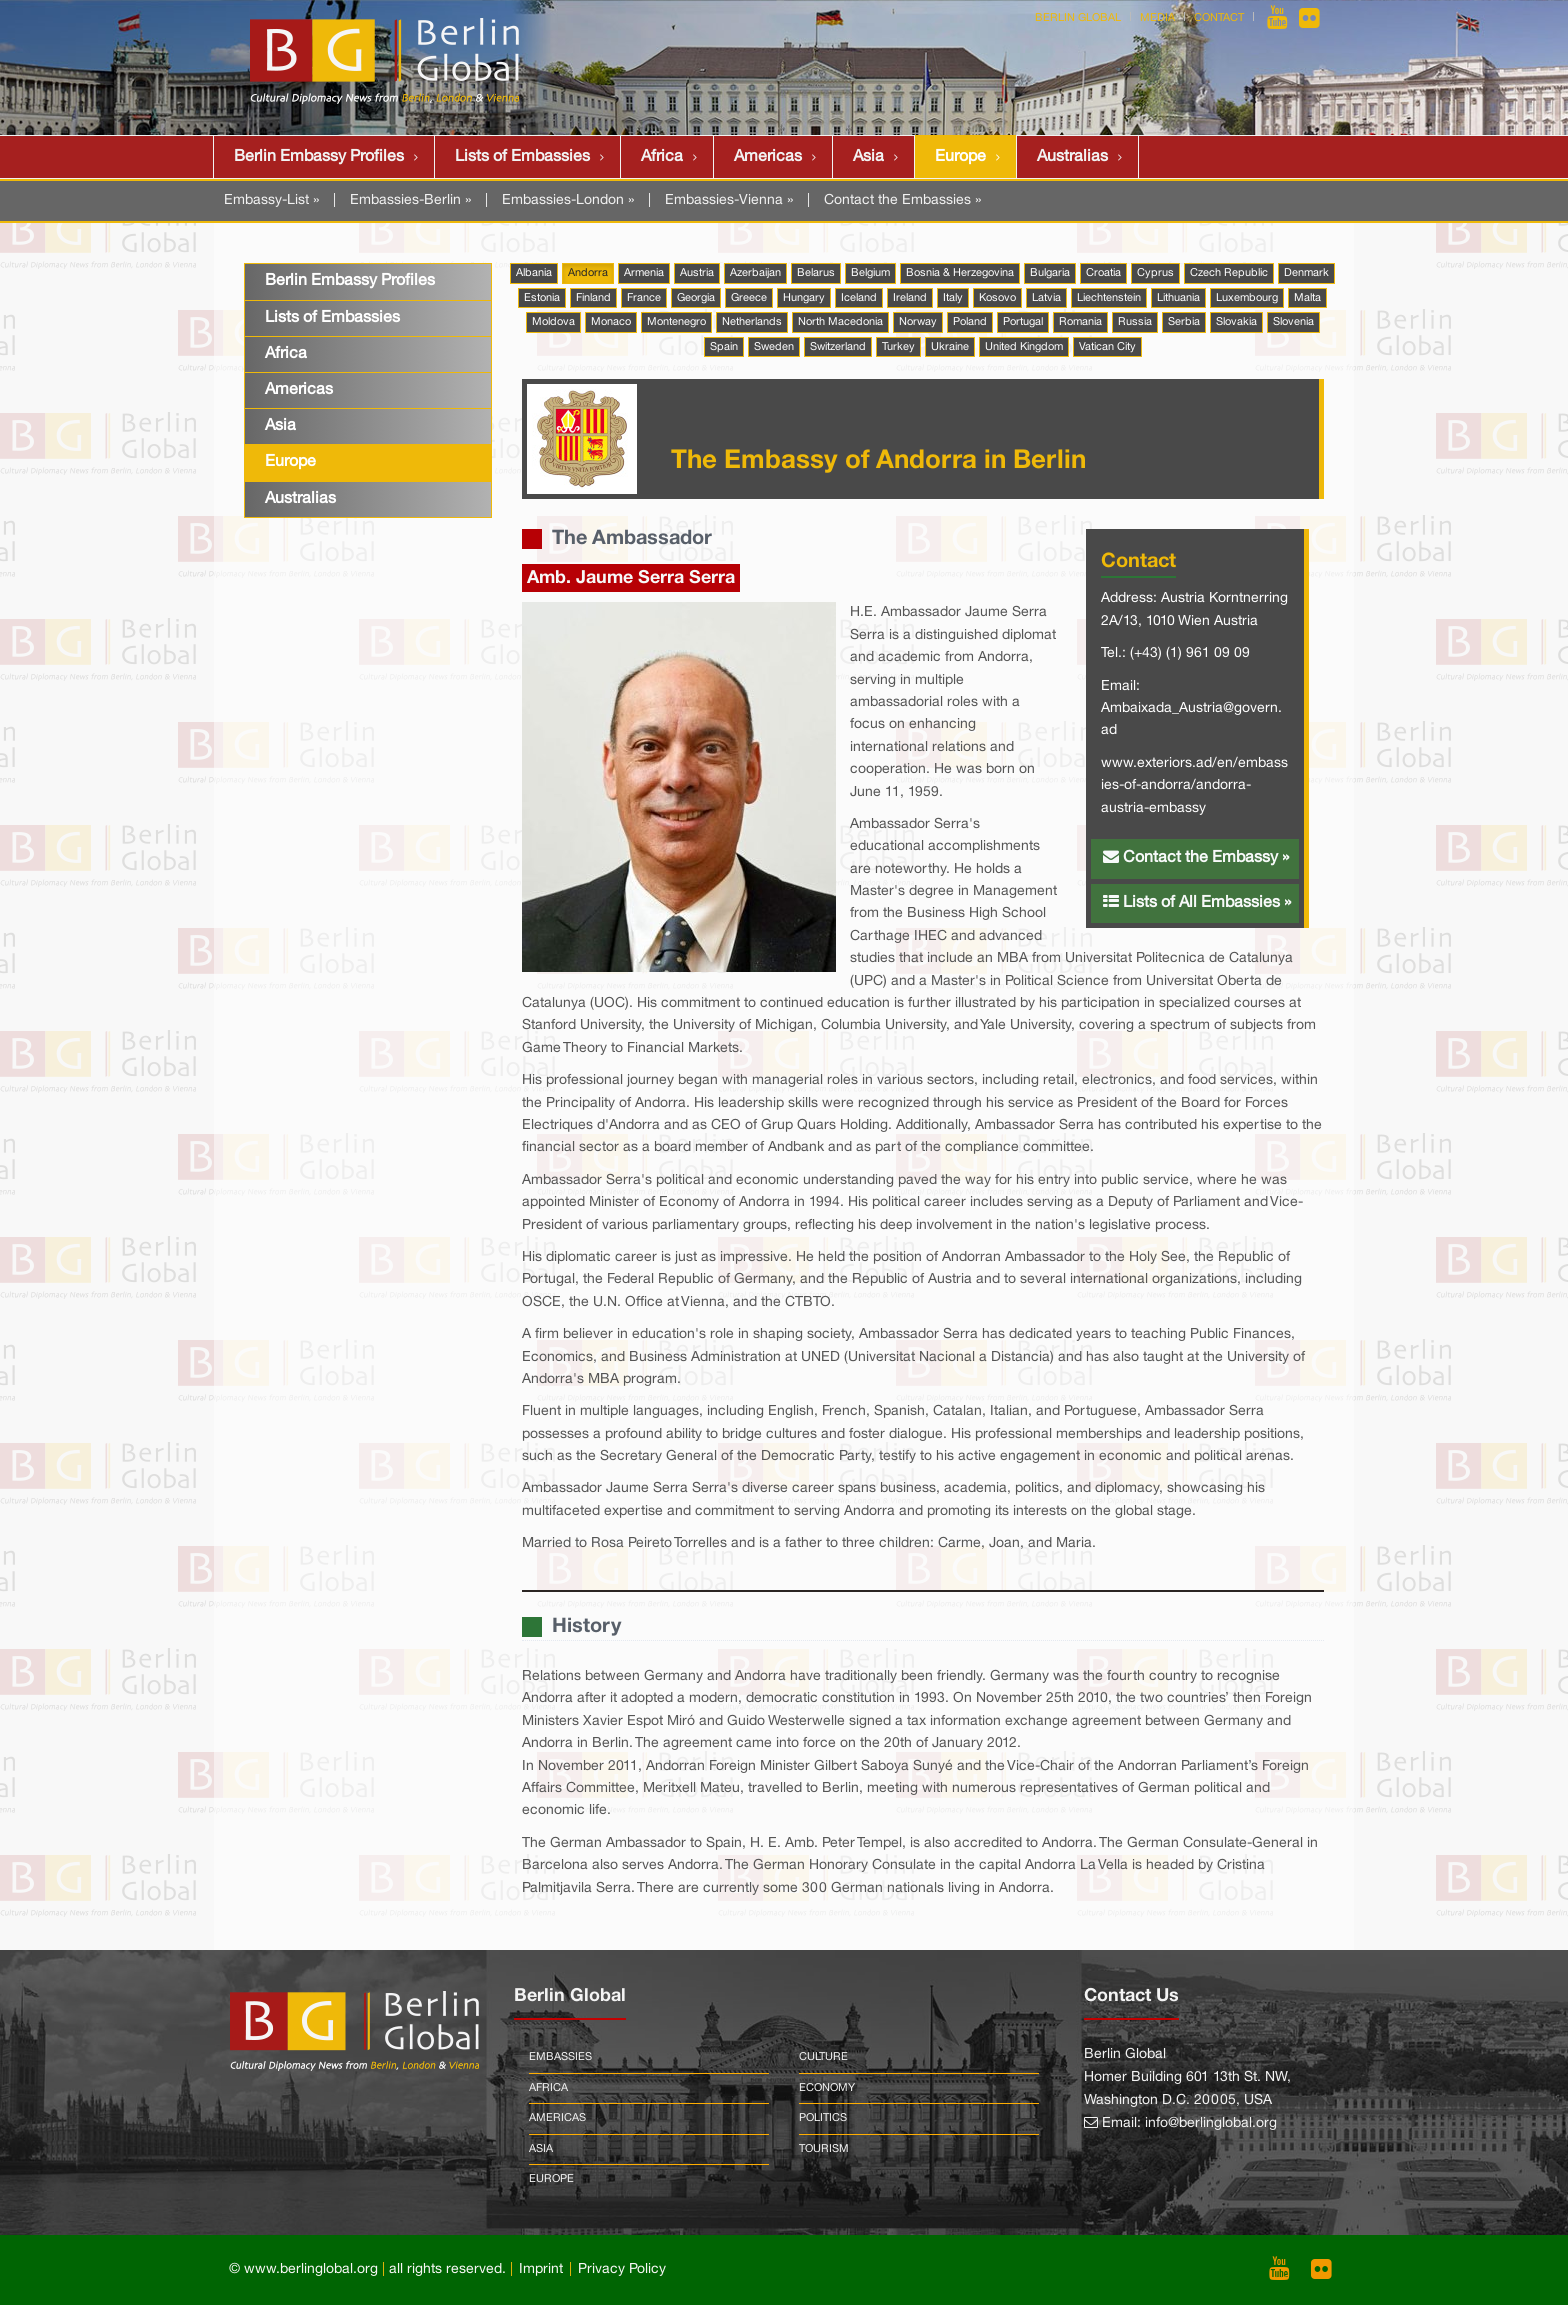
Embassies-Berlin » (410, 200)
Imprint (541, 2269)
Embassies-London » (568, 200)
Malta (1307, 298)
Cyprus (1155, 273)
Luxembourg (1247, 298)
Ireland (910, 298)
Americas (768, 157)
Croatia (1103, 273)
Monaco (611, 322)
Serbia (1184, 322)
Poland (970, 322)
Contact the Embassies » (902, 200)
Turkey (898, 347)
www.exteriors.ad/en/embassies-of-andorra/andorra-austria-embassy (1194, 786)
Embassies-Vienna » (729, 200)
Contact (1219, 18)
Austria (697, 273)
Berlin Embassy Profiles (319, 157)
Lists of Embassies (522, 157)
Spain (724, 347)
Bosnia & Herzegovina (960, 273)
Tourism (824, 2149)
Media (1157, 18)
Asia (868, 157)
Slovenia (1293, 322)
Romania (1080, 322)
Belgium (870, 273)
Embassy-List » (271, 200)
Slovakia (1236, 322)
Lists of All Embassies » (1197, 902)
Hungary (804, 298)
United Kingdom (1024, 347)
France (644, 298)
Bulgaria (1050, 273)
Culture (823, 2057)
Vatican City (1107, 347)
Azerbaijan (755, 273)
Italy (953, 298)
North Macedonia (840, 322)
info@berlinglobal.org (1211, 2123)
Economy (827, 2088)
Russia (1135, 322)
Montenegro (676, 322)
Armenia (644, 273)
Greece (749, 298)
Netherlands (752, 322)
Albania (534, 273)
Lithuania (1178, 298)
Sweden (774, 347)
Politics (823, 2118)
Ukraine (950, 347)
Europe (960, 157)
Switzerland (838, 347)
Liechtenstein (1109, 298)
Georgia (696, 298)
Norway (918, 322)
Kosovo (997, 298)
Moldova (553, 322)
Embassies (560, 2057)
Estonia (542, 298)
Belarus (816, 273)
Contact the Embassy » (1196, 857)
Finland (593, 298)
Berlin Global (1078, 18)
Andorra (588, 273)
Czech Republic (1229, 273)
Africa (662, 157)
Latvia (1046, 298)
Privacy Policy (622, 2269)
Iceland (859, 298)
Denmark (1306, 273)
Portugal (1023, 322)
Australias (1072, 157)
